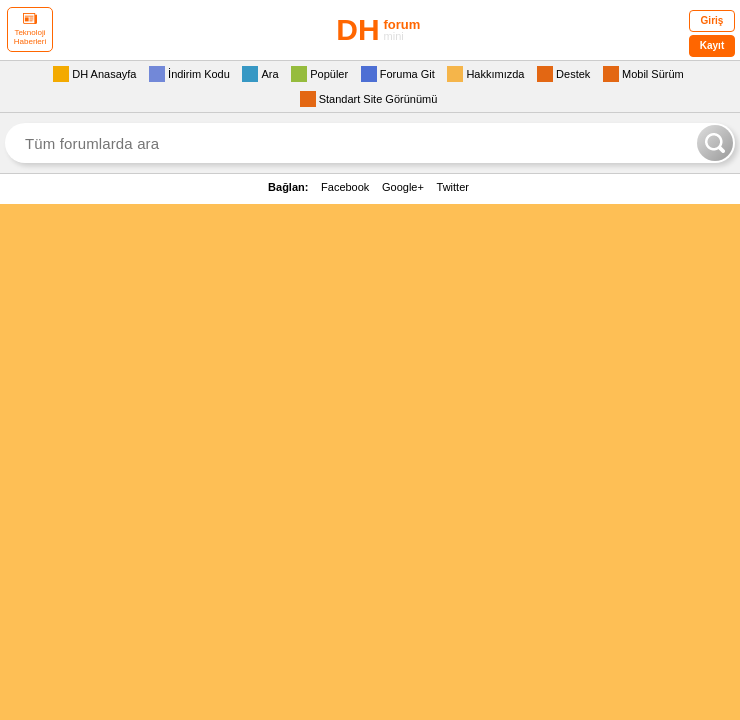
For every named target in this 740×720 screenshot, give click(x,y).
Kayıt (712, 45)
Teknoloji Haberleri (30, 29)
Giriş (712, 20)
